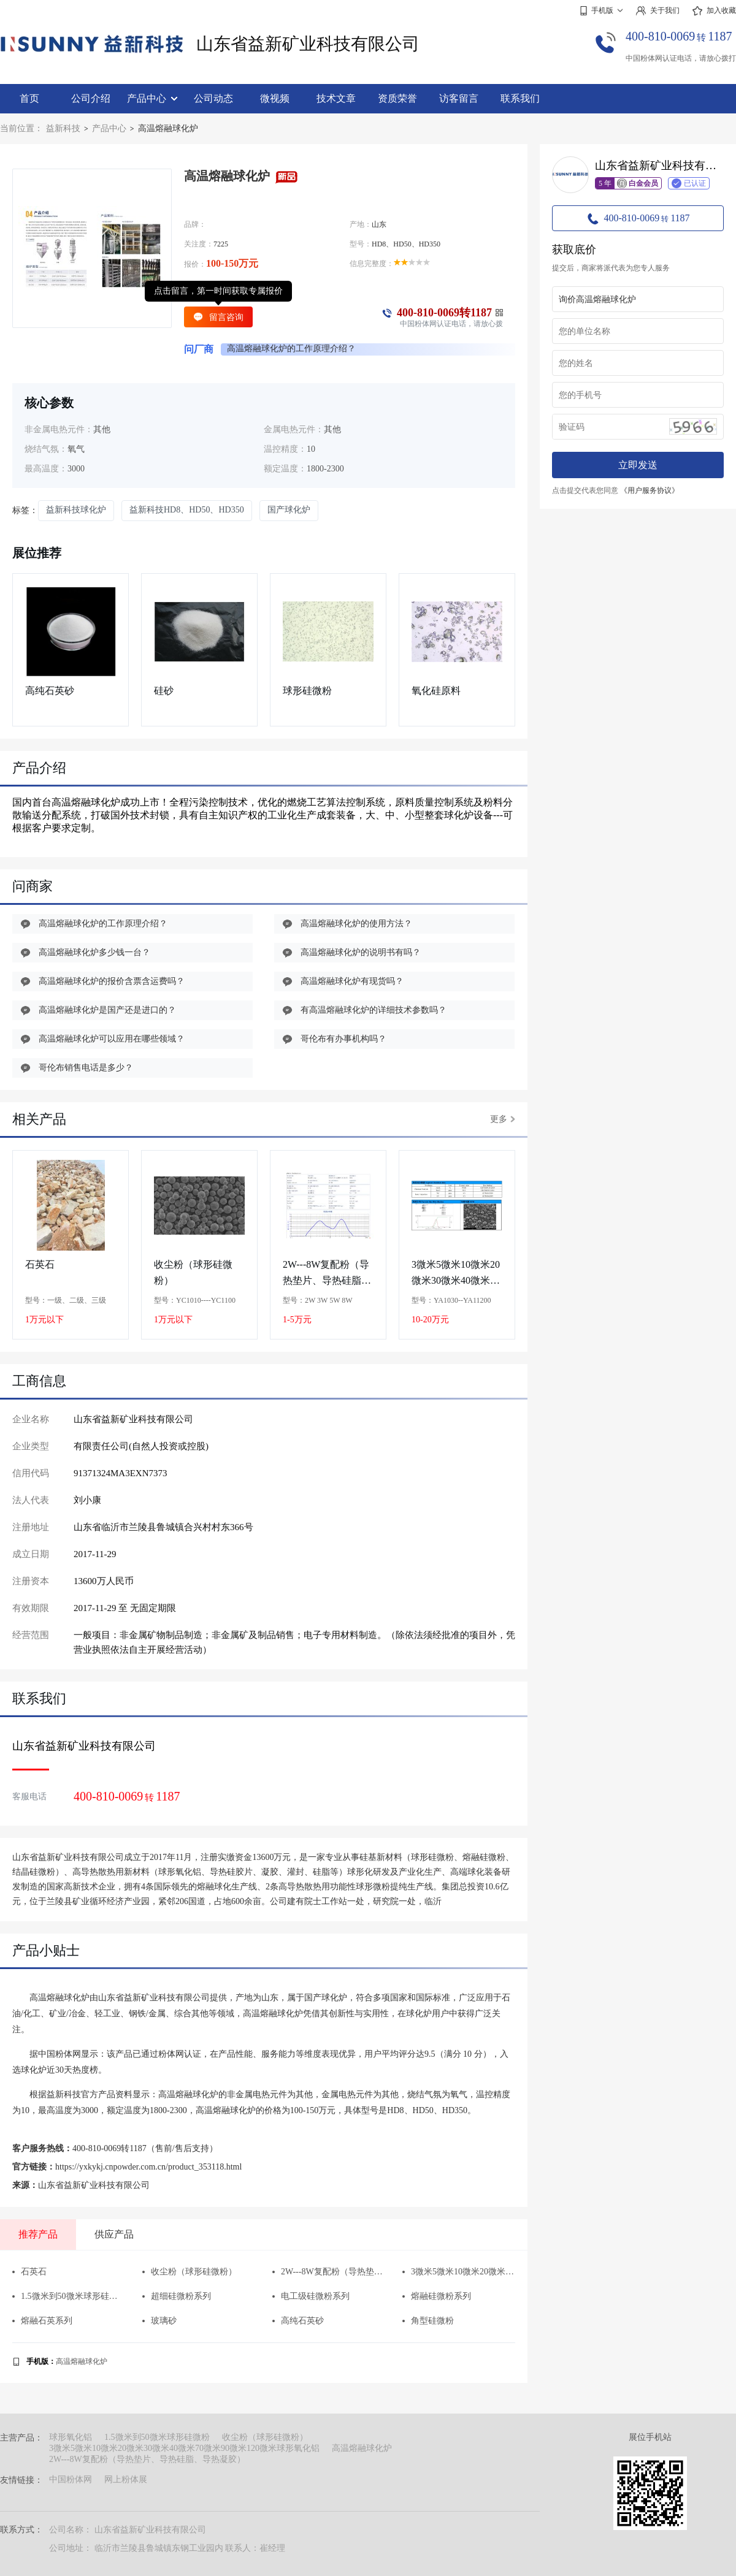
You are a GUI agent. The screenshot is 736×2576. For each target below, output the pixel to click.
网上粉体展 (125, 2479)
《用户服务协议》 (649, 490)
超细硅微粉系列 (176, 2296)
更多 (502, 1119)
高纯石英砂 (49, 690)
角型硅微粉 (428, 2320)
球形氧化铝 (70, 2437)
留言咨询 (218, 317)
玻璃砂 (159, 2320)
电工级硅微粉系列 (311, 2296)
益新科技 (63, 128)
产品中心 (152, 98)
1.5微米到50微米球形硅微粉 (68, 2296)
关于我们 (657, 11)
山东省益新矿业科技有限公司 (308, 43)
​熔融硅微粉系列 (436, 2296)
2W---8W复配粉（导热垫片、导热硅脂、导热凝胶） (327, 1273)
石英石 (40, 1264)
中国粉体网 (70, 2479)
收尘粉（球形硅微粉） (193, 1272)
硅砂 (164, 690)
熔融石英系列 (42, 2320)
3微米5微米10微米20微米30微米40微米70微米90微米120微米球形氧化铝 (456, 1273)
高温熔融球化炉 (81, 2361)
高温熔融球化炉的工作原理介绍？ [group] (291, 348)
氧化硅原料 (436, 690)
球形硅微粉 (307, 690)
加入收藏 (714, 11)
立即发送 (637, 465)
